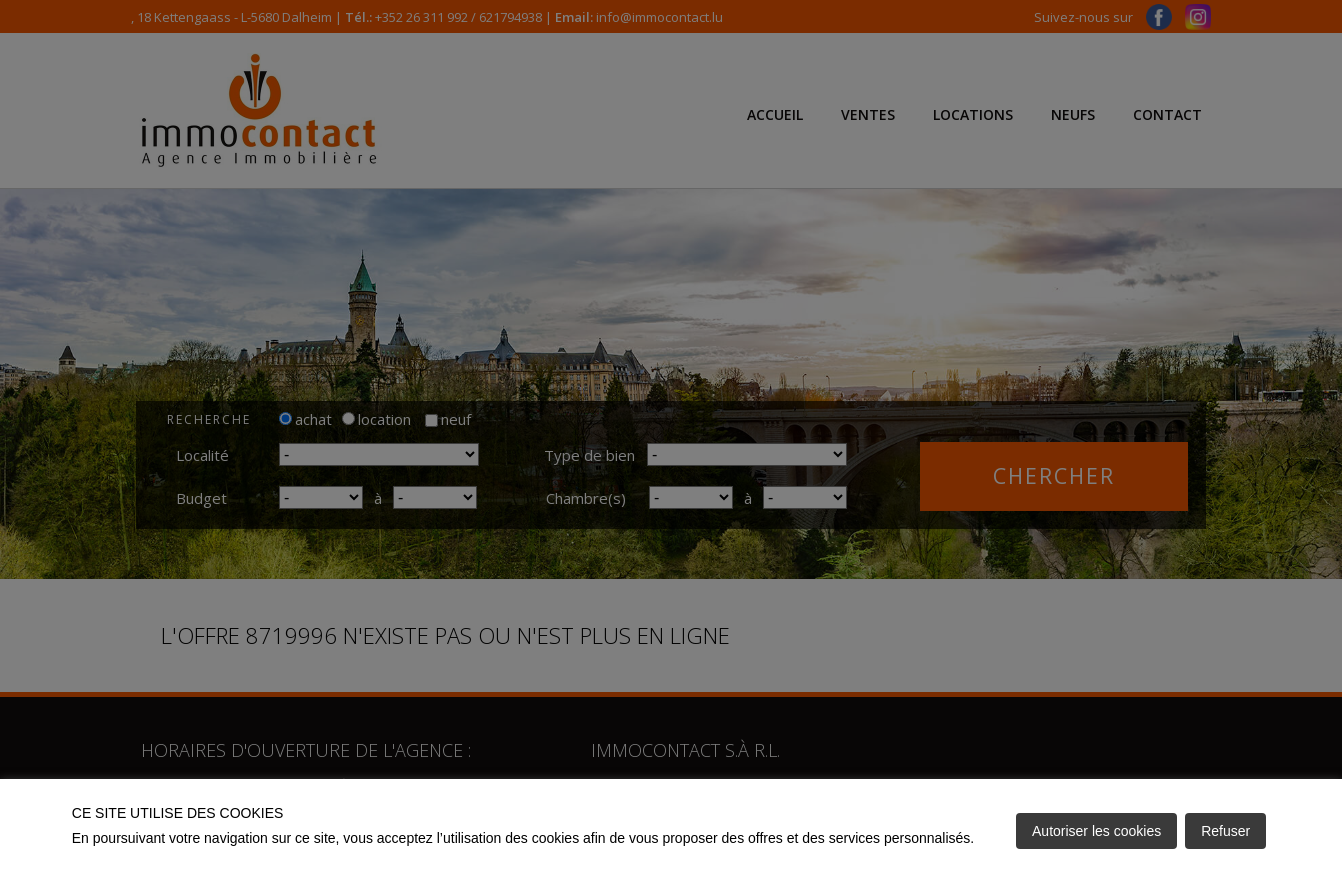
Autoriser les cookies (1096, 831)
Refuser (1225, 831)
